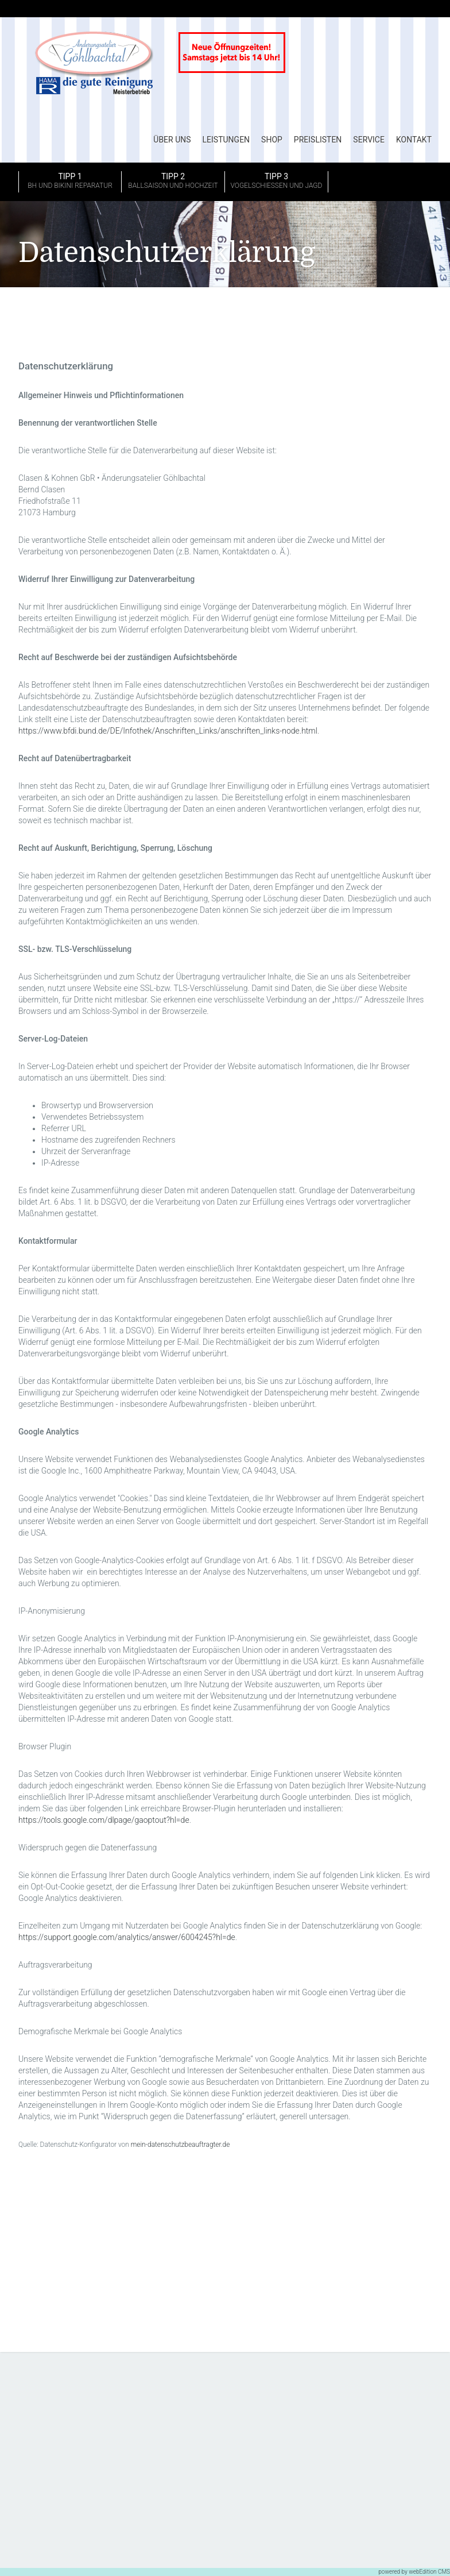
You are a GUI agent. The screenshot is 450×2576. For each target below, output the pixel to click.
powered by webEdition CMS (414, 2572)
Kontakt (414, 139)
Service (369, 139)
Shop (271, 139)
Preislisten (318, 139)
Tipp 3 (276, 181)
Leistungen (226, 139)
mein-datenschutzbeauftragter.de (180, 2145)
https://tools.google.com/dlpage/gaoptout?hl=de (103, 1820)
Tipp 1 (70, 181)
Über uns (172, 139)
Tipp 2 (173, 181)
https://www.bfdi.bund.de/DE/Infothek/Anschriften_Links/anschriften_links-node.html (167, 731)
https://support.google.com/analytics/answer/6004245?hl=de (126, 1937)
